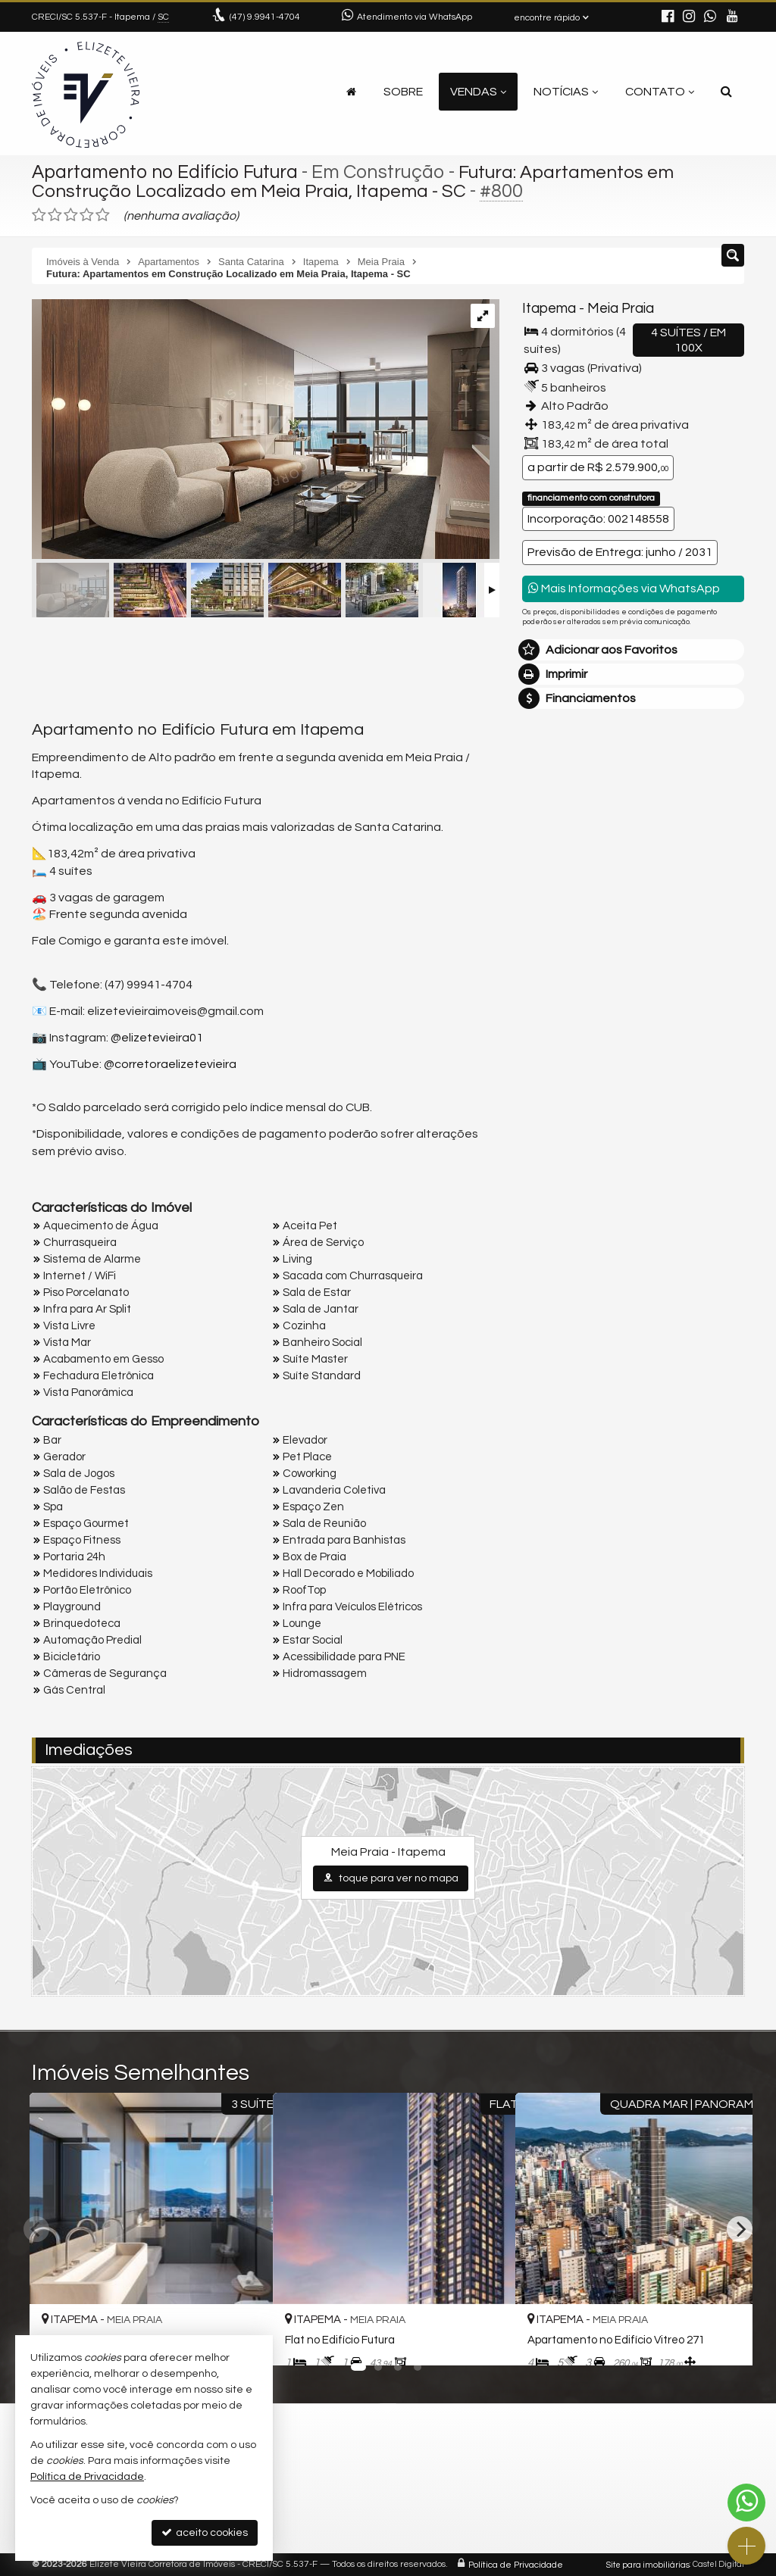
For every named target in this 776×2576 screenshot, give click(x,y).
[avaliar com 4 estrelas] (87, 215)
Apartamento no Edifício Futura (168, 172)
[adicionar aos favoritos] (486, 2340)
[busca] (726, 92)
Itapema (549, 308)
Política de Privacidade (515, 2564)
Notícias (566, 92)
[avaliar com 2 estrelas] (55, 215)
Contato (659, 92)
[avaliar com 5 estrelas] (102, 215)
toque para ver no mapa (390, 1878)
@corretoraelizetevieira (170, 1063)
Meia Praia (620, 308)
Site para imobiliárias (648, 2564)
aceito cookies (204, 2532)
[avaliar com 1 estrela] (39, 215)
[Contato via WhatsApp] (746, 2502)
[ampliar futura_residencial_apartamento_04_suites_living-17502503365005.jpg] (261, 430)
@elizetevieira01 (157, 1038)
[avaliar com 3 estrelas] (71, 215)
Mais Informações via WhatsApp (624, 588)
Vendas (478, 92)
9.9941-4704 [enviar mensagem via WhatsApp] (265, 17)
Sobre (403, 92)
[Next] (740, 2229)
